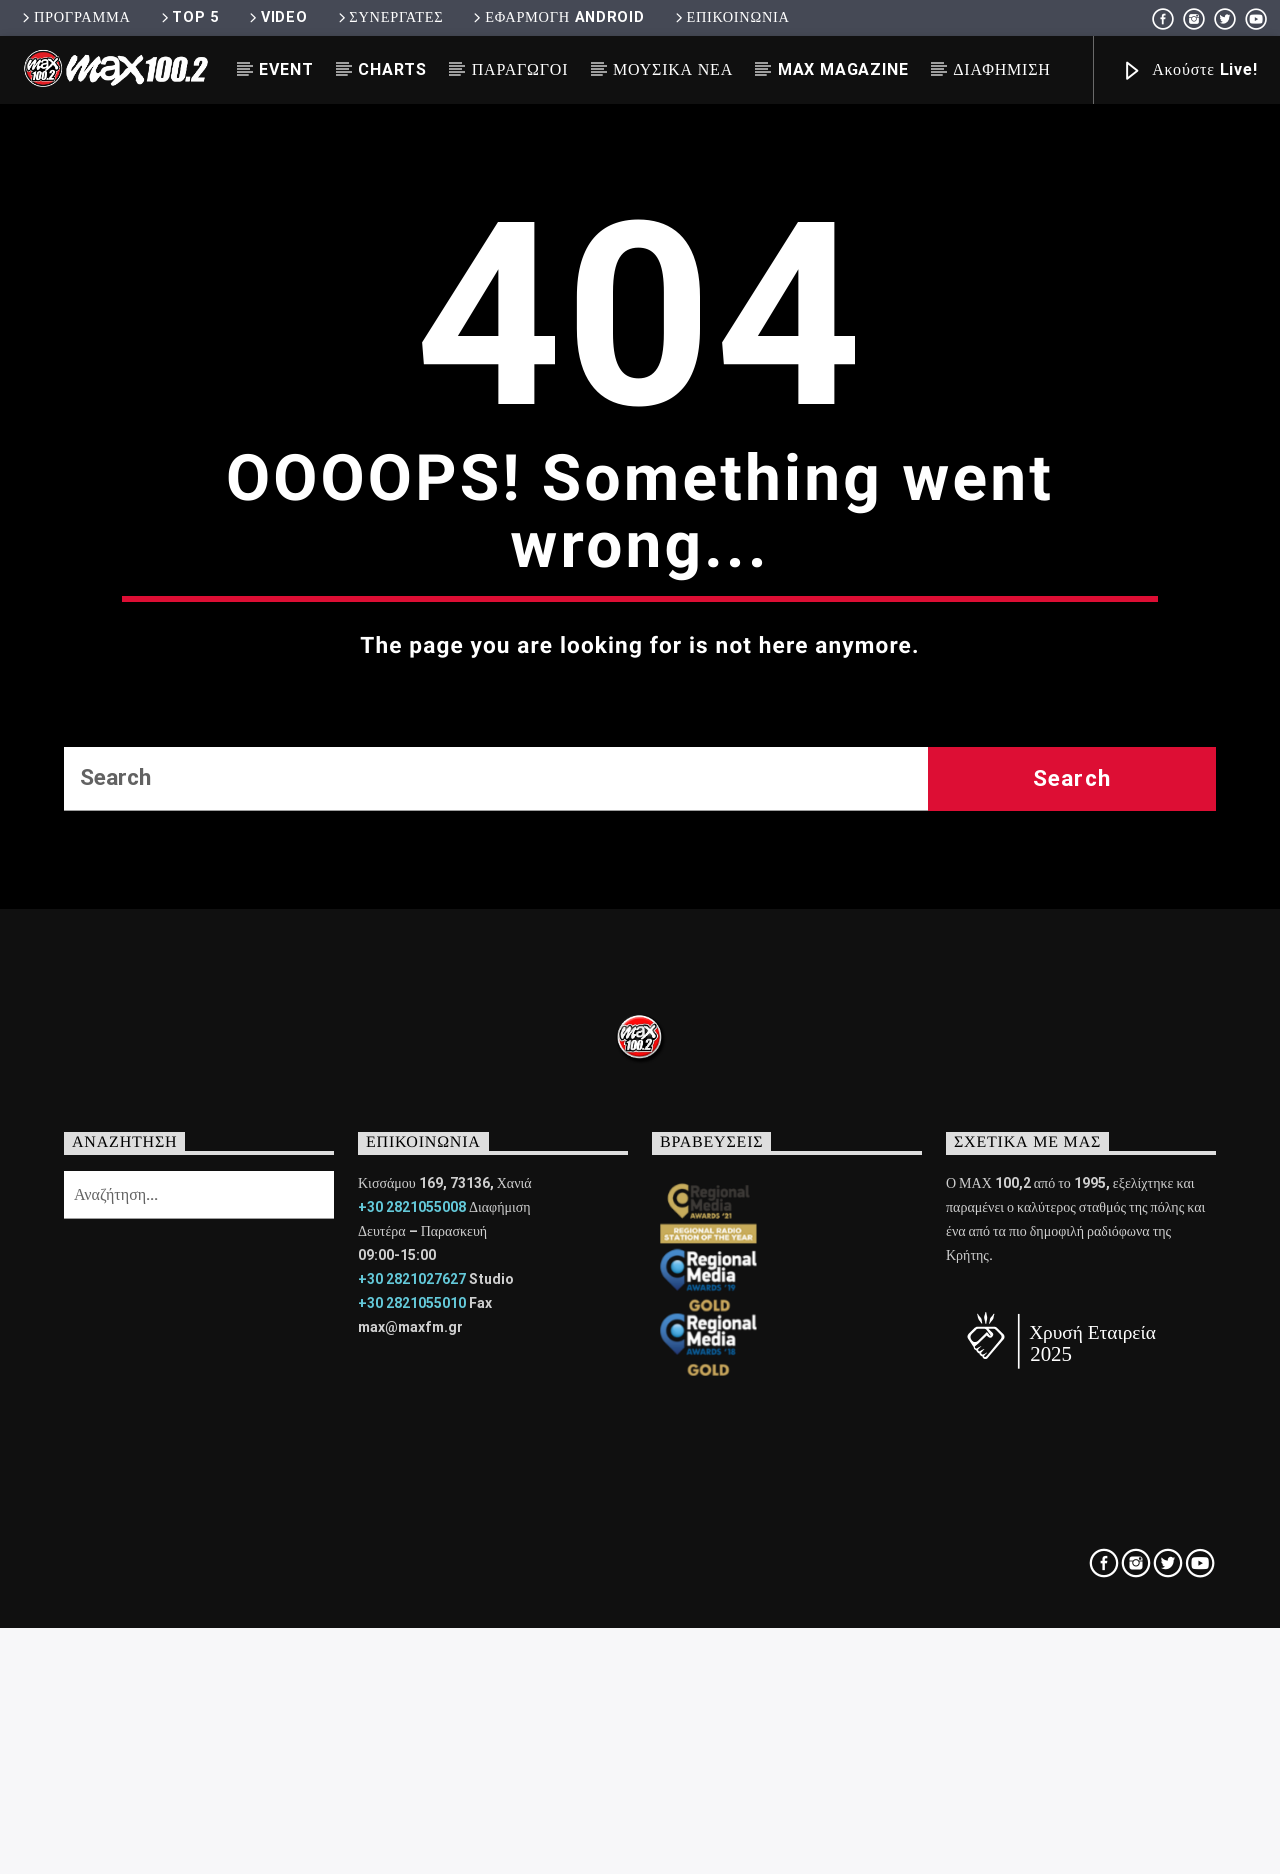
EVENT (286, 69)
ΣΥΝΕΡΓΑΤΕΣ (389, 17)
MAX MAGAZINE (843, 69)
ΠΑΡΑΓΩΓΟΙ (520, 69)
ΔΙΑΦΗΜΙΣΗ (1001, 69)
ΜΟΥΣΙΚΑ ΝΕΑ (673, 69)
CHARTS (392, 69)
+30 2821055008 (412, 1657)
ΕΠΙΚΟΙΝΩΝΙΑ (731, 17)
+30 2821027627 (412, 1729)
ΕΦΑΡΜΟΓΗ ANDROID (557, 17)
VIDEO (276, 17)
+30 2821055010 (412, 1753)
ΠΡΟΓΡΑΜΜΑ (74, 17)
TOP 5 (188, 17)
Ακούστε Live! (1189, 71)
